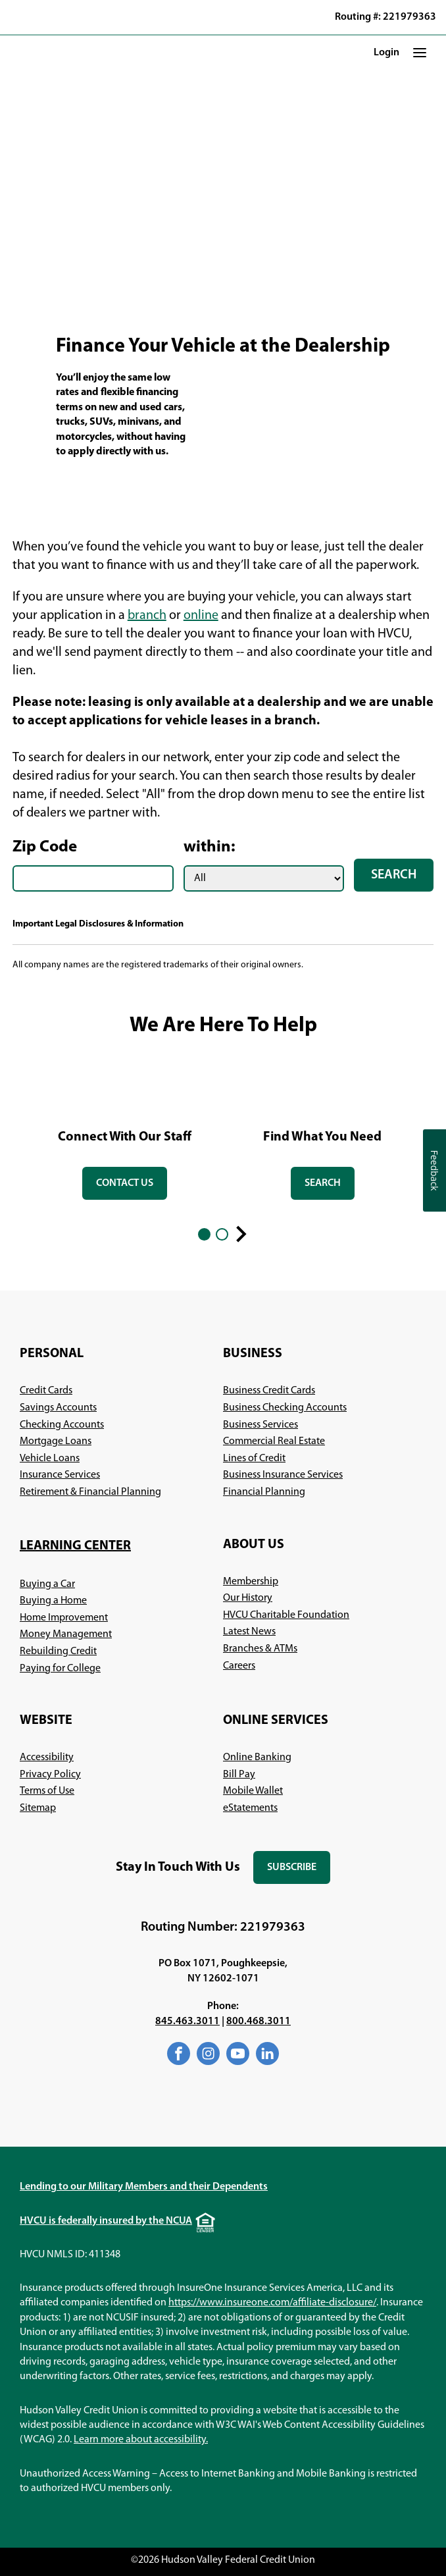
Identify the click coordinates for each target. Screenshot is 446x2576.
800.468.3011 (258, 2021)
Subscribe (298, 1873)
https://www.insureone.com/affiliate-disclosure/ (272, 2302)
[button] (419, 53)
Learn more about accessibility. (141, 2439)
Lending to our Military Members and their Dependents (144, 2187)
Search (393, 875)
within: (209, 847)
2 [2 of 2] (222, 1234)
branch (147, 615)
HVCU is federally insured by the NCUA (106, 2221)
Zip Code (44, 847)
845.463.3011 (187, 2021)
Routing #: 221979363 (385, 17)
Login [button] (386, 52)
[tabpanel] (124, 1132)
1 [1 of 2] (204, 1234)
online (201, 615)
